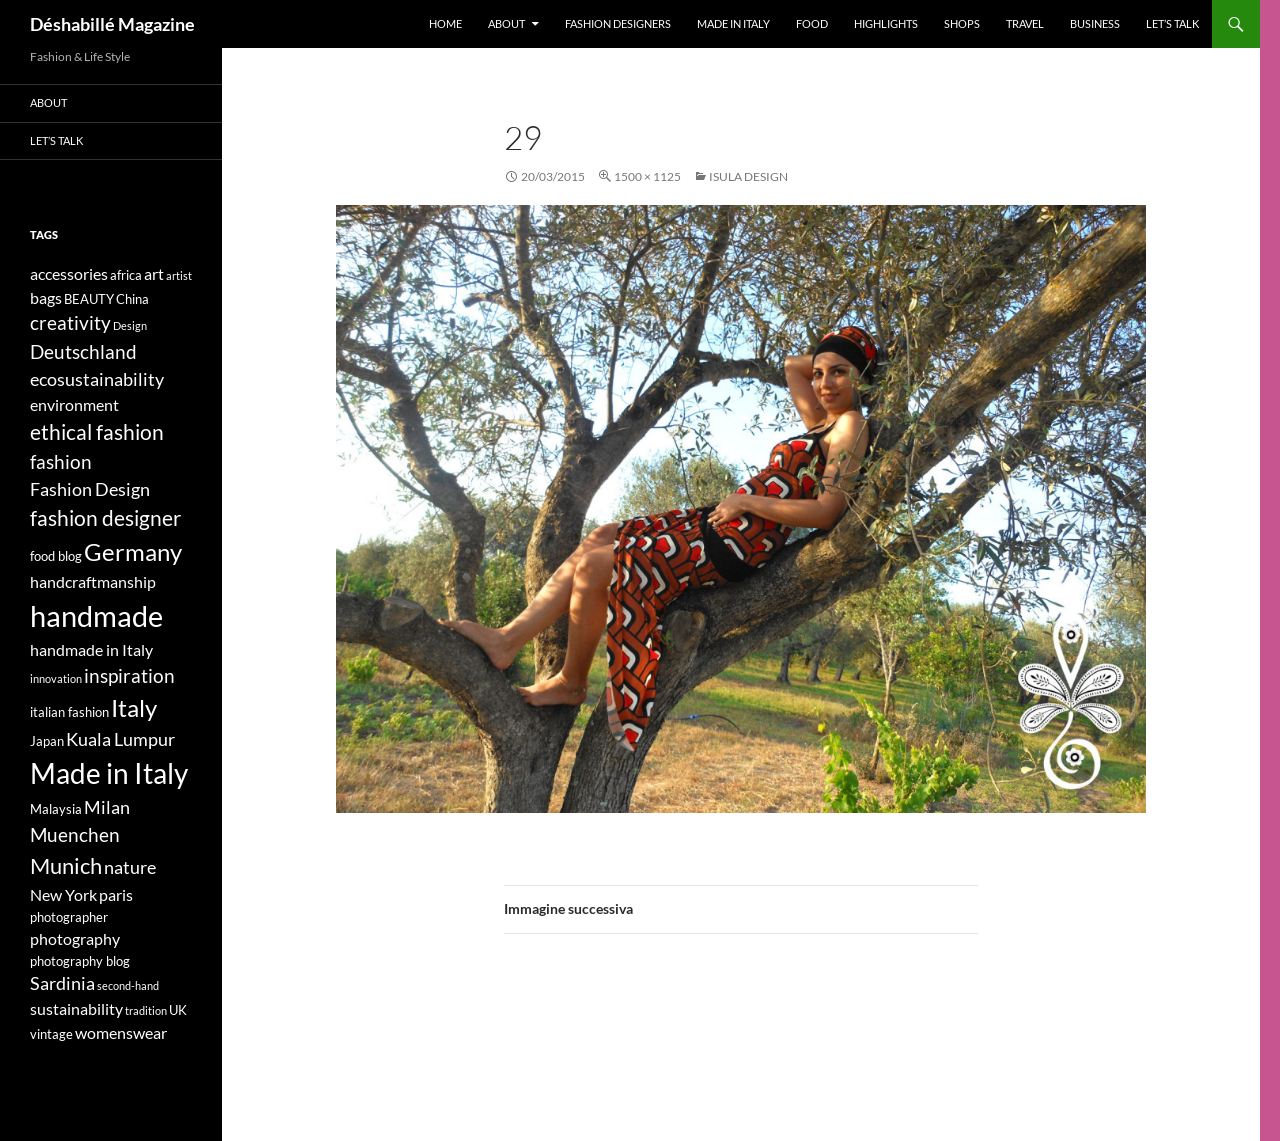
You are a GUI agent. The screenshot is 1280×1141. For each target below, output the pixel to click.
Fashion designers (618, 23)
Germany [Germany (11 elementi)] (133, 551)
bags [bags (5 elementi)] (46, 297)
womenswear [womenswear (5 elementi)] (121, 1032)
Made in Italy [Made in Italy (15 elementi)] (109, 773)
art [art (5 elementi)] (154, 273)
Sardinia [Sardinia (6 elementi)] (62, 983)
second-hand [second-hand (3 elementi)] (128, 985)
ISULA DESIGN (748, 176)
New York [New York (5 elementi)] (63, 894)
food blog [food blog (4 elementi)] (56, 556)
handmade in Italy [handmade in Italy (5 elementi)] (91, 649)
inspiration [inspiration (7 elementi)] (129, 675)
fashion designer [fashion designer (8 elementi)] (105, 518)
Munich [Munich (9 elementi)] (66, 865)
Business (1095, 23)
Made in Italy (733, 23)
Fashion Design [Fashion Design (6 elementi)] (90, 489)
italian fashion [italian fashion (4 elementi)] (69, 712)
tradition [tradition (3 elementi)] (146, 1010)
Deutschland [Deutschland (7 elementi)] (83, 351)
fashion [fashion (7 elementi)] (61, 461)
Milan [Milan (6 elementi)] (107, 807)
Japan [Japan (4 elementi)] (47, 741)
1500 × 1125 (647, 176)
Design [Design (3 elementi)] (130, 325)
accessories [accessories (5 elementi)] (69, 273)
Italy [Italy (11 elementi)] (134, 707)
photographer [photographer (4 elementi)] (69, 917)
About (506, 23)
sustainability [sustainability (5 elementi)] (76, 1008)
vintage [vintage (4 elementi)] (51, 1034)
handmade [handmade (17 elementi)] (96, 615)
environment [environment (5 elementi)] (74, 404)
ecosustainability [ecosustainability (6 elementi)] (97, 379)
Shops (962, 23)
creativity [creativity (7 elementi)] (70, 322)
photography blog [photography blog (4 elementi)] (80, 961)
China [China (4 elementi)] (132, 299)
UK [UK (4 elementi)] (178, 1010)
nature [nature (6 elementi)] (130, 867)
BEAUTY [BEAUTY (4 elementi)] (89, 299)
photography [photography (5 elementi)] (75, 938)
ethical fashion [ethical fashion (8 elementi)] (97, 432)
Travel (1025, 23)
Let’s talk (1172, 23)
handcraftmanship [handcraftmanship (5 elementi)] (93, 581)
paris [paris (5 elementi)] (116, 894)
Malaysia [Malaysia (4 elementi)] (56, 809)
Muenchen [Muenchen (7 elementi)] (75, 834)
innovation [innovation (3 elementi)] (56, 678)
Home (445, 23)
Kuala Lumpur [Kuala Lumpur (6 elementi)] (120, 739)
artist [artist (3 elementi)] (179, 275)
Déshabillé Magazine (112, 24)
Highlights (886, 23)
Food (812, 23)
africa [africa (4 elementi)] (126, 275)
